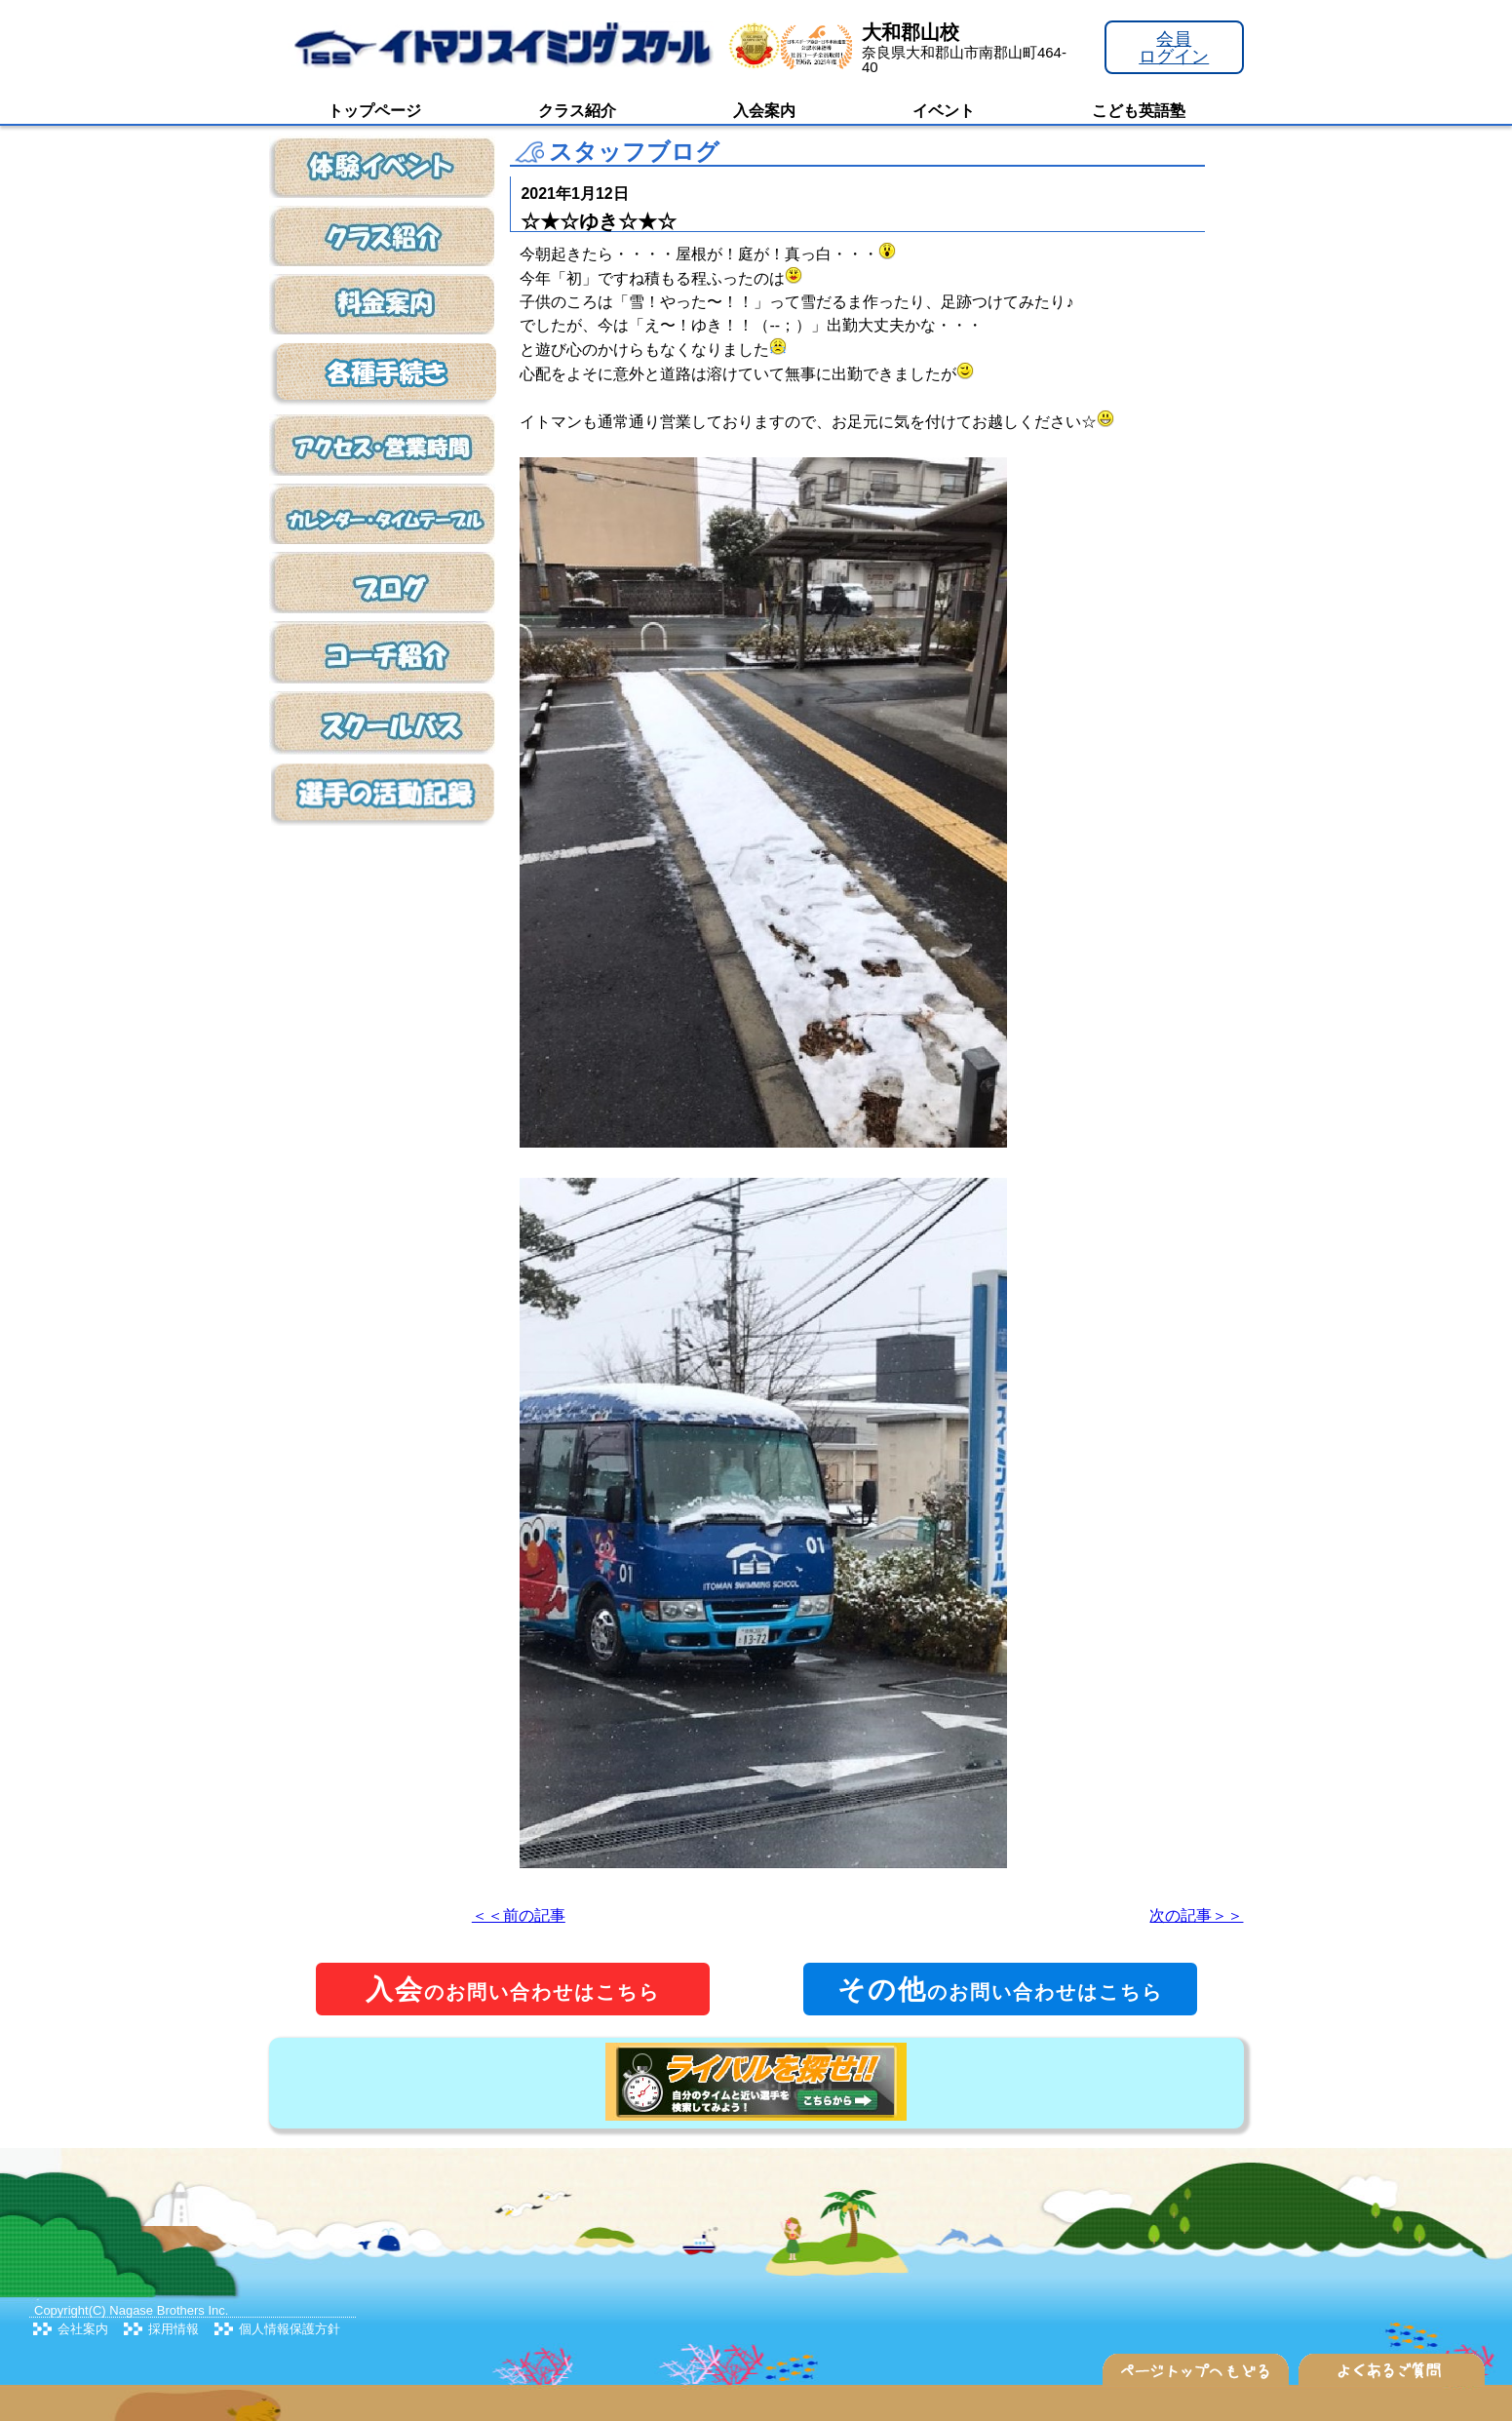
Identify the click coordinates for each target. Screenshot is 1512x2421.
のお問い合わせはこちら (513, 1989)
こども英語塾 (1138, 110)
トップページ (374, 110)
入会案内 (764, 110)
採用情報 (173, 2329)
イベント (943, 110)
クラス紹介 (577, 110)
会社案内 (83, 2329)
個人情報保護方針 (289, 2329)
